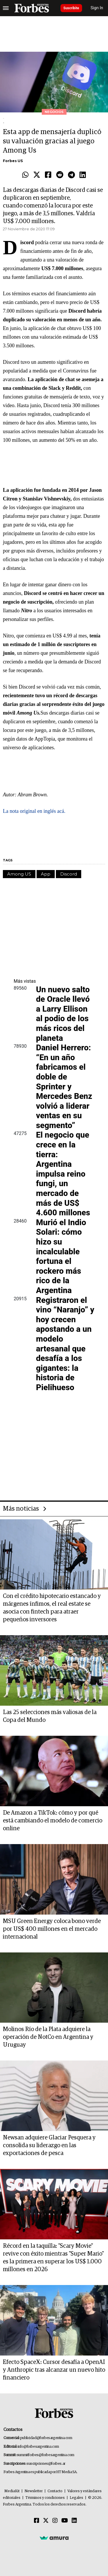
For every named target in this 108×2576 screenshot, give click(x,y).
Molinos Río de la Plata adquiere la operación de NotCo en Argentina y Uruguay (48, 2037)
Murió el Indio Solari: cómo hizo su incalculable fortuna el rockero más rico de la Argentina (61, 1256)
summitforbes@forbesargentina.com (45, 2455)
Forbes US (13, 161)
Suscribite (71, 8)
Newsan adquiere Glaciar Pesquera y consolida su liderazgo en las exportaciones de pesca (49, 2145)
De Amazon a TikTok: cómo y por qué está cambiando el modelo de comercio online (52, 1820)
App (45, 874)
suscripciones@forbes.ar (45, 2464)
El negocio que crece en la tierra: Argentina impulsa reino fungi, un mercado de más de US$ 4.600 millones (63, 1173)
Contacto (55, 2491)
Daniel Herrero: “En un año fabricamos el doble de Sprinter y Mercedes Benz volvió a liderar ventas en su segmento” (64, 1086)
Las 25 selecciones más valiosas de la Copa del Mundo (49, 1716)
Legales (76, 2498)
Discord (68, 874)
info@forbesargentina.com (38, 2447)
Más (25, 981)
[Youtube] (64, 2520)
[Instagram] (55, 2520)
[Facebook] (36, 2520)
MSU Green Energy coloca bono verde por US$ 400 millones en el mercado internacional (52, 1929)
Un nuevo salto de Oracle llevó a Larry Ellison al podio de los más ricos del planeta (63, 1014)
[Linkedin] (74, 2520)
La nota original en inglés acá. (34, 811)
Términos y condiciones (45, 2498)
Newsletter (33, 2491)
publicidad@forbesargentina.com (46, 2438)
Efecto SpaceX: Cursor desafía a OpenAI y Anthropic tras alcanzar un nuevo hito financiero (54, 2370)
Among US (19, 874)
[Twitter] (46, 2520)
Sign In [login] (97, 7)
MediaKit (12, 2491)
